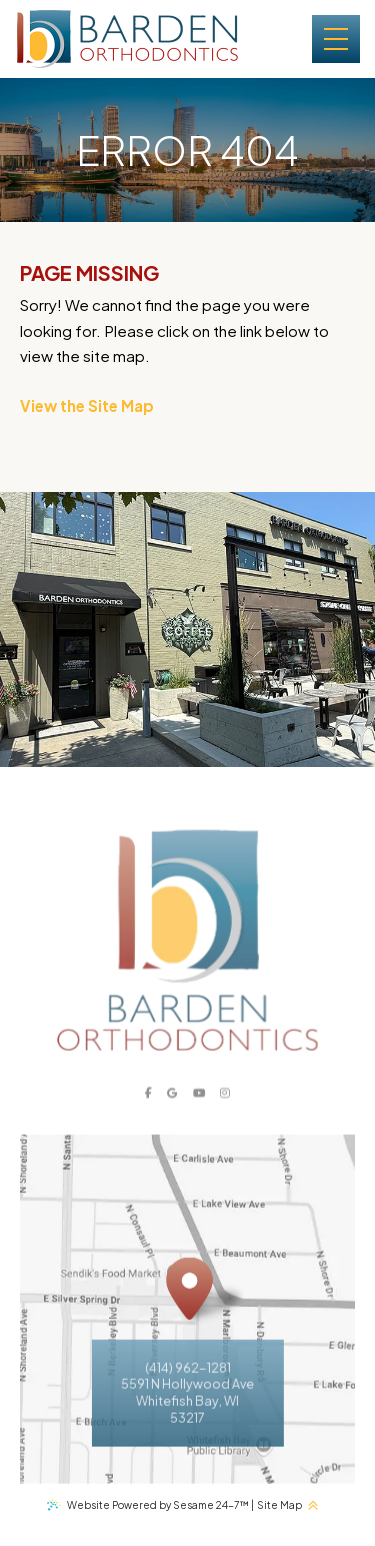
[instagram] (225, 1116)
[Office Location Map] (190, 1313)
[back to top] (317, 1504)
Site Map (279, 1504)
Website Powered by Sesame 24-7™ (158, 1504)
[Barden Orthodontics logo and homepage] (127, 39)
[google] (172, 1116)
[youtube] (199, 1116)
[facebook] (148, 1116)
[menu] (336, 39)
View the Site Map (87, 405)
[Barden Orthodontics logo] (187, 964)
